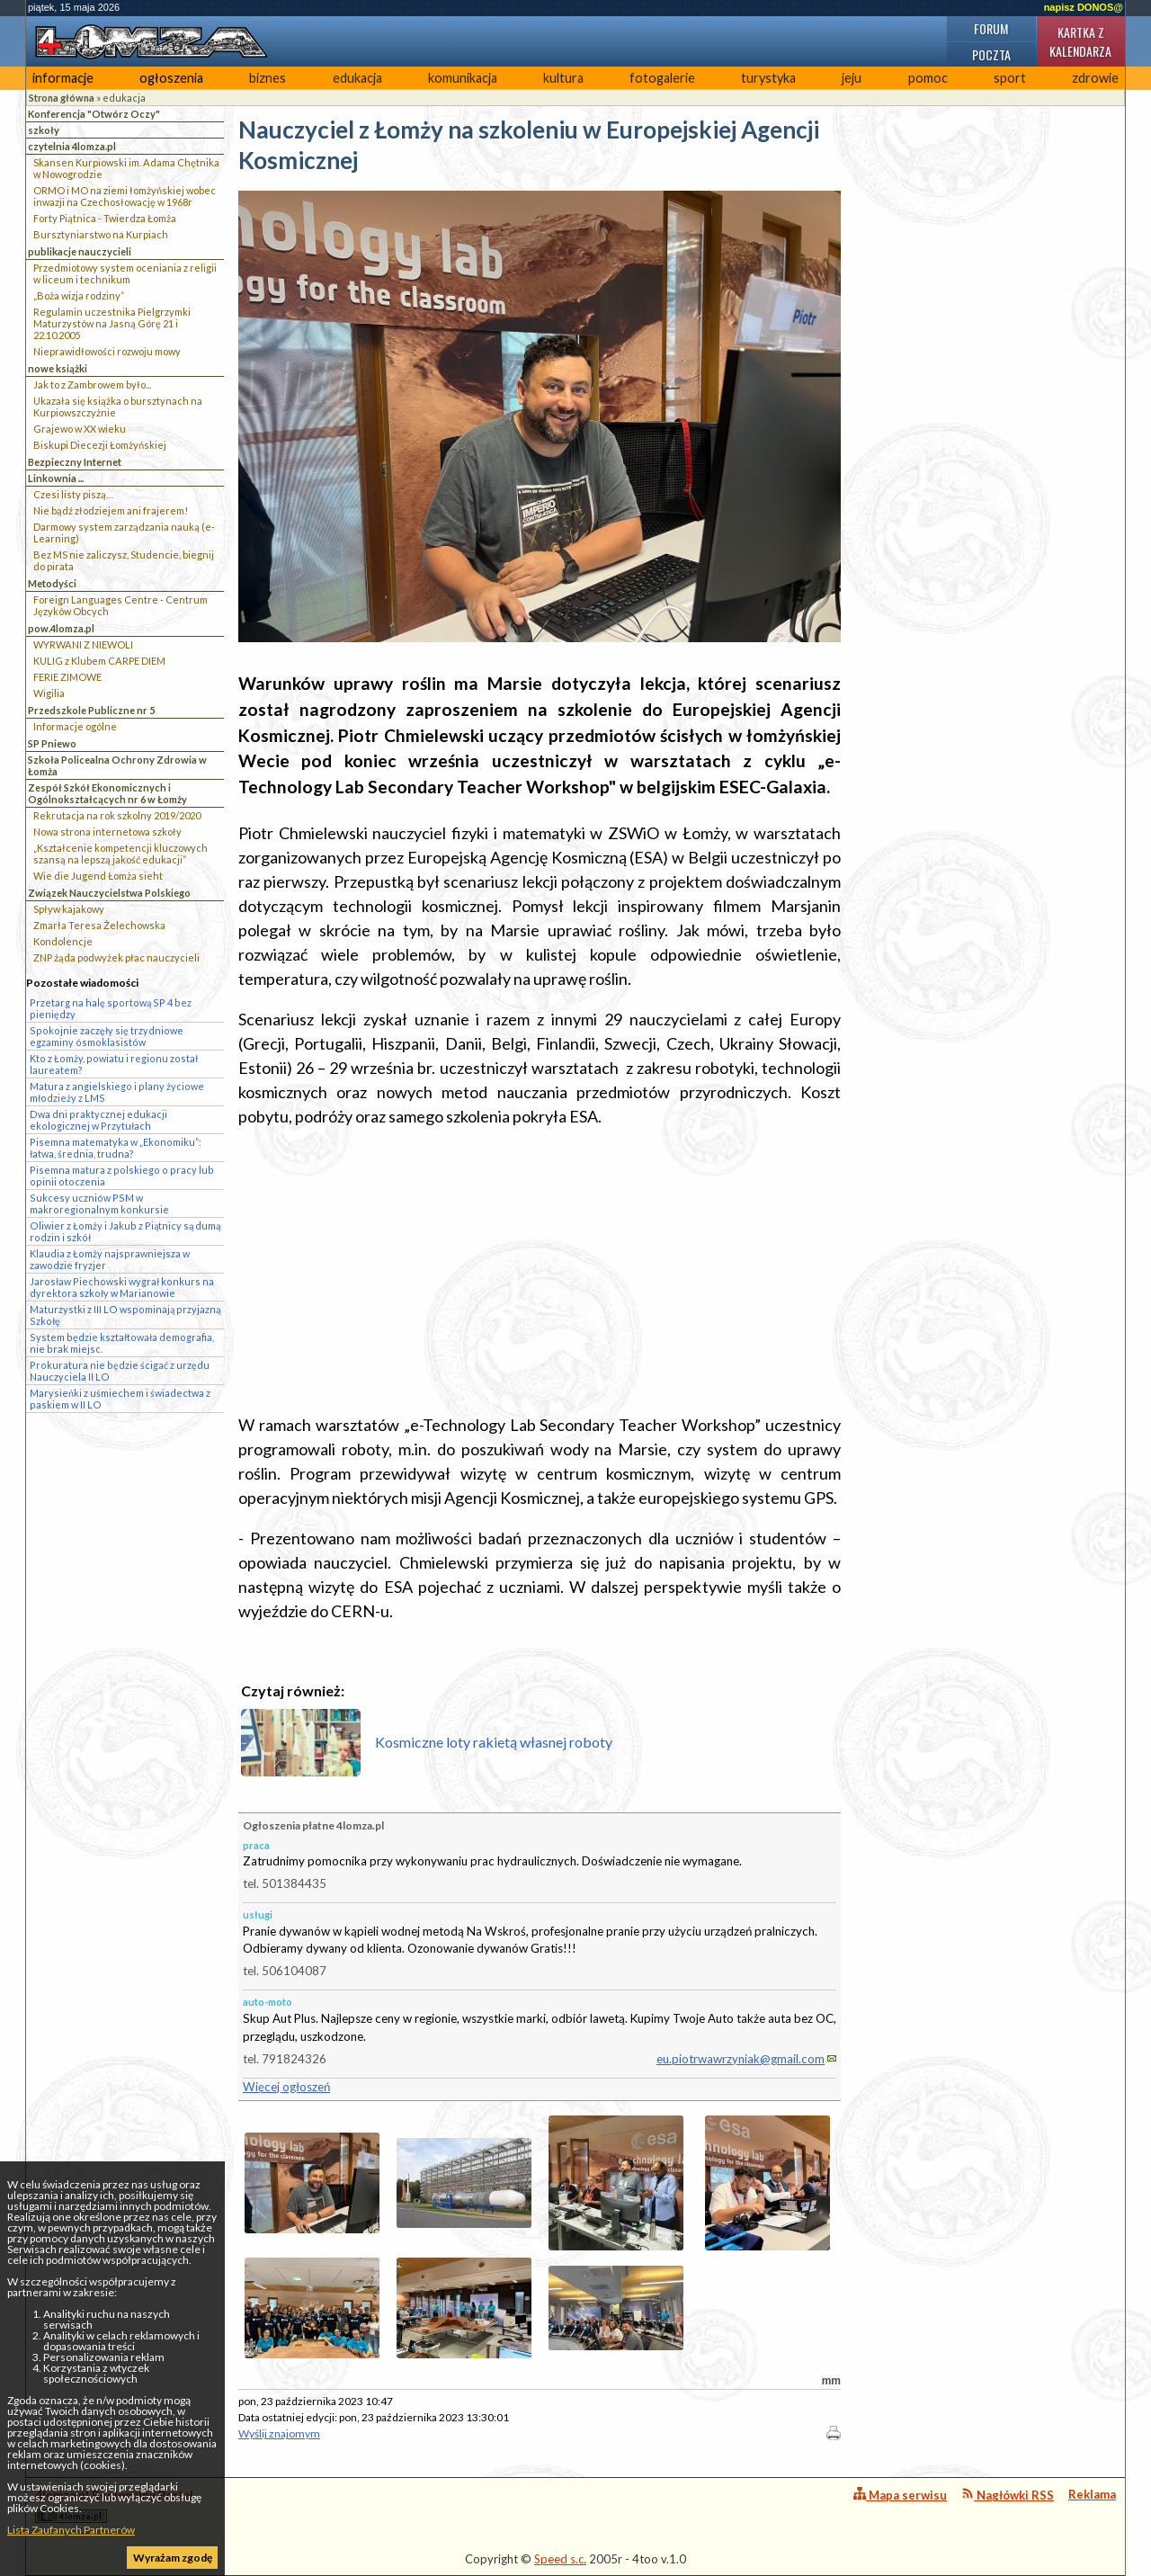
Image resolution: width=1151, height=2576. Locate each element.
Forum (991, 28)
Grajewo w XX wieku (79, 428)
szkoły (43, 130)
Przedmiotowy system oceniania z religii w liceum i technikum (125, 273)
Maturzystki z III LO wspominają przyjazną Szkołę (125, 1315)
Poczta (991, 54)
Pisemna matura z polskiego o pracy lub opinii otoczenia (122, 1175)
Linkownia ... (56, 478)
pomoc (928, 77)
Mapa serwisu (900, 2494)
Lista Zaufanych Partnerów (71, 2529)
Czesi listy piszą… (73, 494)
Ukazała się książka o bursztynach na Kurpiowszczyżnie (117, 406)
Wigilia (49, 693)
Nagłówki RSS (1007, 2494)
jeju (851, 77)
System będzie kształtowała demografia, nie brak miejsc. (122, 1343)
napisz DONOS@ (1083, 7)
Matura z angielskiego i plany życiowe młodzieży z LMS (117, 1092)
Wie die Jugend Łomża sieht (98, 875)
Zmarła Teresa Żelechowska (99, 925)
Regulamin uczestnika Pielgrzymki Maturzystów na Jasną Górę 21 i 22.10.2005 (112, 323)
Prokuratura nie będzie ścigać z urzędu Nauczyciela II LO (120, 1370)
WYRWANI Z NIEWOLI (83, 644)
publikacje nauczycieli (79, 251)
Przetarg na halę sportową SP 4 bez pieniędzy (111, 1008)
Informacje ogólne (75, 726)
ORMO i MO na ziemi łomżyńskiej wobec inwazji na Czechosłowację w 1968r (124, 196)
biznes (267, 77)
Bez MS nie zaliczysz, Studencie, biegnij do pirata (123, 560)
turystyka (768, 77)
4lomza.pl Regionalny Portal (114, 2505)
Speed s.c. (560, 2559)
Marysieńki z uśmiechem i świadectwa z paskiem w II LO (120, 1398)
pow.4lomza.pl (61, 628)
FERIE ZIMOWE (67, 677)
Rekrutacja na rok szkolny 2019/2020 (117, 815)
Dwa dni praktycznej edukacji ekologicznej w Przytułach (98, 1119)
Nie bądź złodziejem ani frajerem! (110, 510)
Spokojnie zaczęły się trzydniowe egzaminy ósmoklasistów (106, 1036)
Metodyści (52, 583)
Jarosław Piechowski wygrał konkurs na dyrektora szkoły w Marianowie (122, 1287)
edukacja (357, 77)
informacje (63, 77)
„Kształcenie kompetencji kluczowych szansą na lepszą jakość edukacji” (120, 853)
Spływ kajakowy (68, 909)
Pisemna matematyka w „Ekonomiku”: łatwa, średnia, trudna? (115, 1147)
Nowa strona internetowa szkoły (107, 831)
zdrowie (1095, 77)
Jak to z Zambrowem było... (92, 384)
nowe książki (57, 368)
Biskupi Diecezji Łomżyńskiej (99, 445)
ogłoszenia (171, 77)
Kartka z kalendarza (1080, 41)
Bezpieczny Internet (74, 462)
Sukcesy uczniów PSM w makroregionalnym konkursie (99, 1203)
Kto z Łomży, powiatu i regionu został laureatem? (114, 1064)
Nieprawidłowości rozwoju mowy (107, 351)
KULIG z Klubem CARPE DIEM (99, 660)
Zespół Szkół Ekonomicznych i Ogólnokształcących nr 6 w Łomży (107, 793)
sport (1010, 77)
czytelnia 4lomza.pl (72, 146)
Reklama (1092, 2494)
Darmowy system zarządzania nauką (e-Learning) (124, 532)
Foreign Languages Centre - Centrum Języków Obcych (120, 605)
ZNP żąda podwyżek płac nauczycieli (116, 957)
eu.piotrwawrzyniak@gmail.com (740, 2059)
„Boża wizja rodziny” (78, 295)
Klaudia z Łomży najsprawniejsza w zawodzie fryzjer (110, 1259)
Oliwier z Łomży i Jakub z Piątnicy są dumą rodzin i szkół (125, 1231)
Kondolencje (63, 941)
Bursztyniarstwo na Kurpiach (100, 234)
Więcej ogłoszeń (286, 2087)
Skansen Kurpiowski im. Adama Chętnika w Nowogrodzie (126, 168)
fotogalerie (662, 77)
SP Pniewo (52, 743)
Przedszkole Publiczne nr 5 (91, 710)
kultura (563, 77)
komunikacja (462, 77)
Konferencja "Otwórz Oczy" (94, 114)
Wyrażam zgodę (172, 2557)
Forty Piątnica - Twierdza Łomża (104, 218)
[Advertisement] (539, 1271)
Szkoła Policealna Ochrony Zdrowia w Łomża (117, 765)
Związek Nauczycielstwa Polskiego (109, 893)
